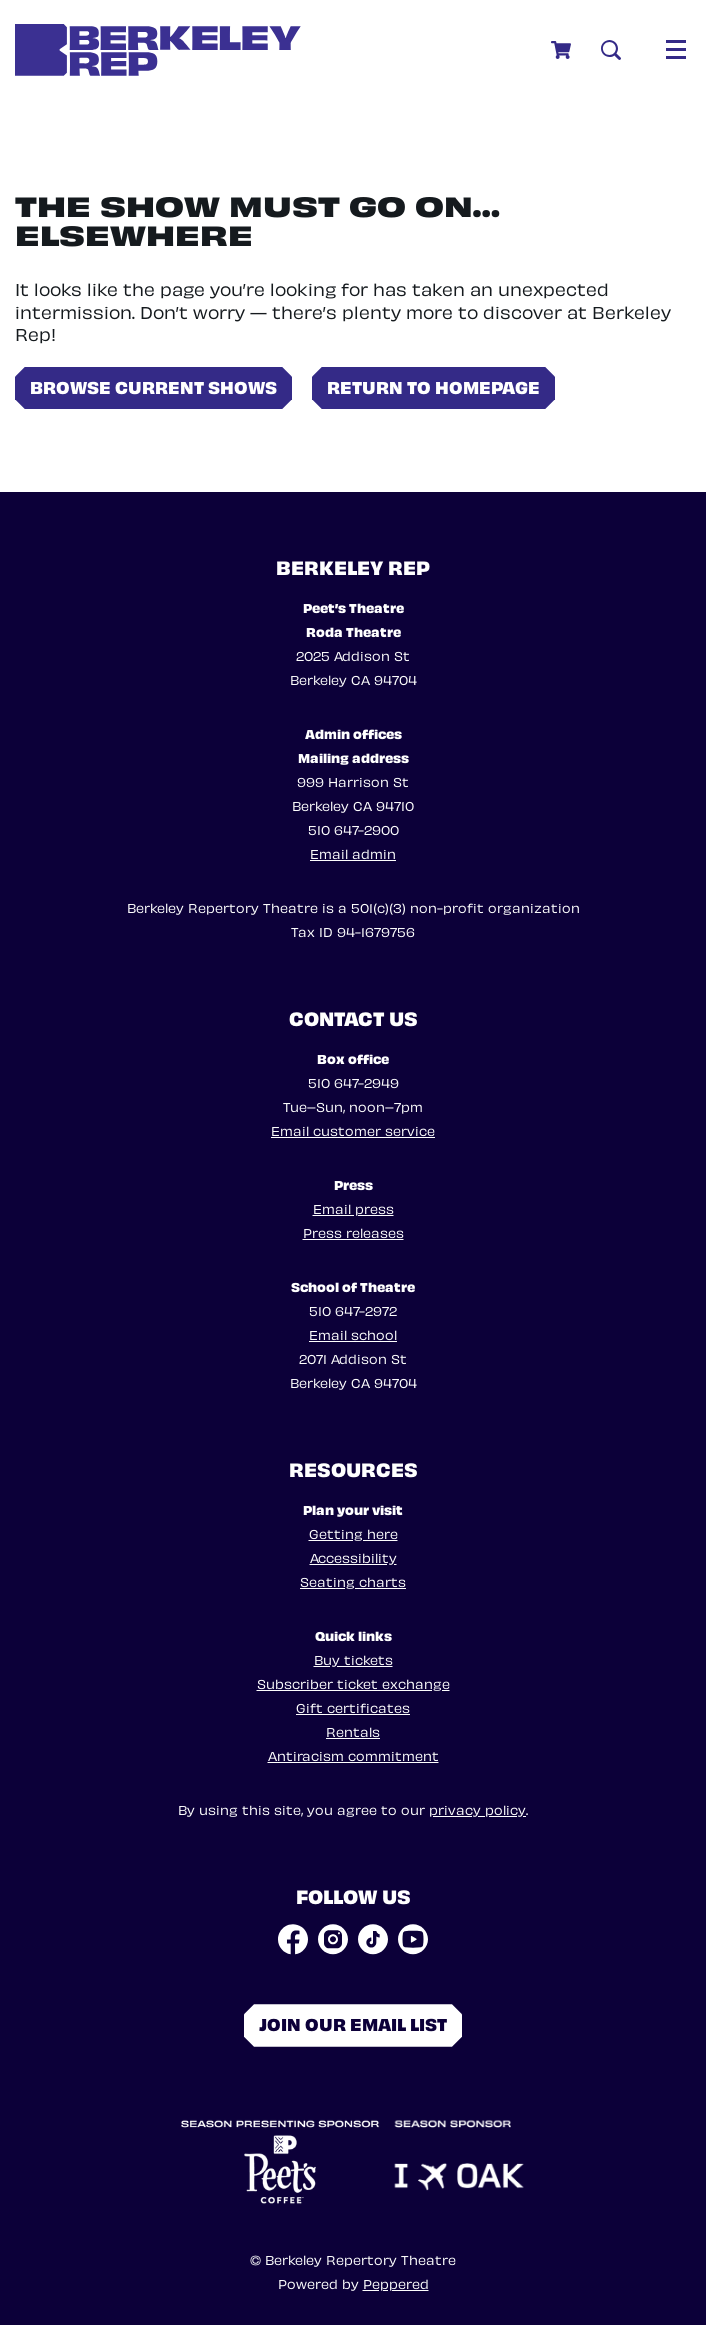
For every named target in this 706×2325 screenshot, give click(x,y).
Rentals (353, 1730)
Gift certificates (353, 1706)
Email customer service (353, 1129)
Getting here (353, 1532)
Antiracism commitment (353, 1754)
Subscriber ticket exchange (353, 1682)
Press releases (353, 1231)
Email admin (353, 852)
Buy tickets (353, 1658)
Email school (353, 1333)
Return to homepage (433, 385)
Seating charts (353, 1580)
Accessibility (353, 1556)
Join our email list (353, 2022)
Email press (353, 1207)
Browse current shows (153, 385)
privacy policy (477, 1808)
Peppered (396, 2282)
